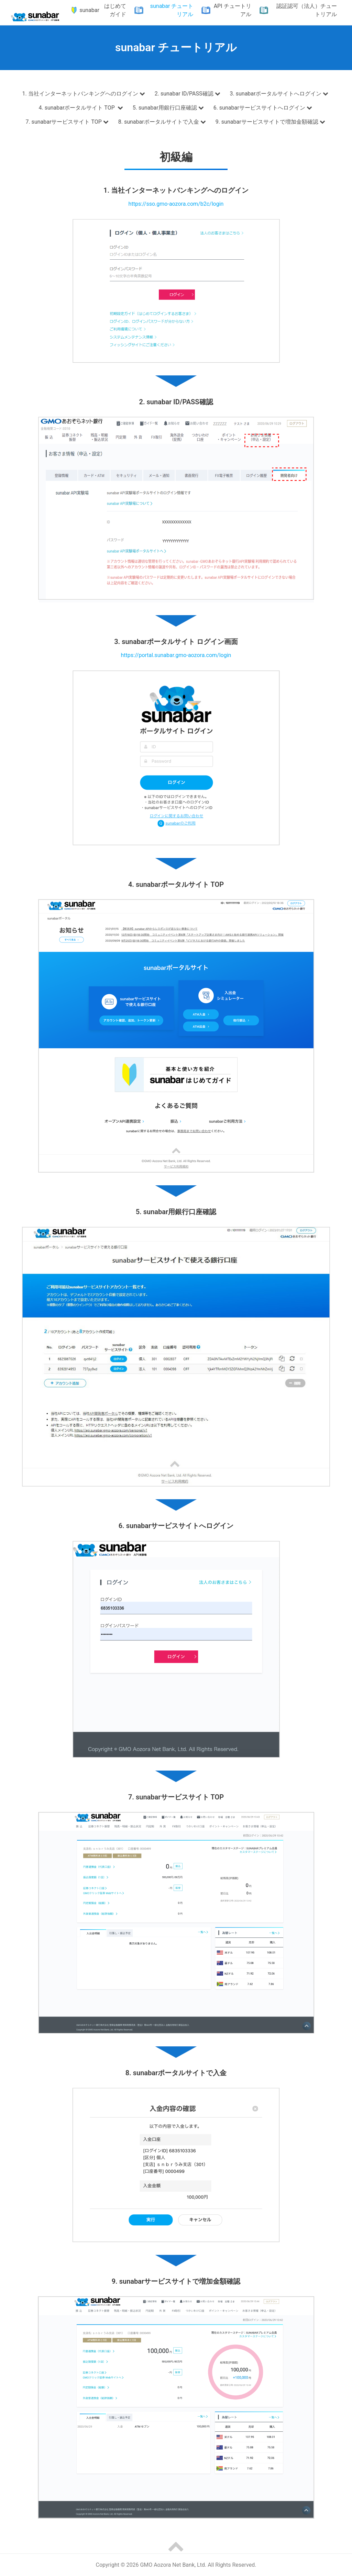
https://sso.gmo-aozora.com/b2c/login (176, 204)
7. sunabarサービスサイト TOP (67, 121)
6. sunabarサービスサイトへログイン (263, 107)
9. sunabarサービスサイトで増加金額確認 (271, 121)
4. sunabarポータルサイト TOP (81, 107)
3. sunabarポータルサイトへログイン (280, 93)
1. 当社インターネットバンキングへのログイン (84, 93)
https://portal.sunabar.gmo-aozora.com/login (176, 655)
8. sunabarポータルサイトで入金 (162, 121)
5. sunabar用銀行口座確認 (169, 107)
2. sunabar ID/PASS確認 (188, 93)
